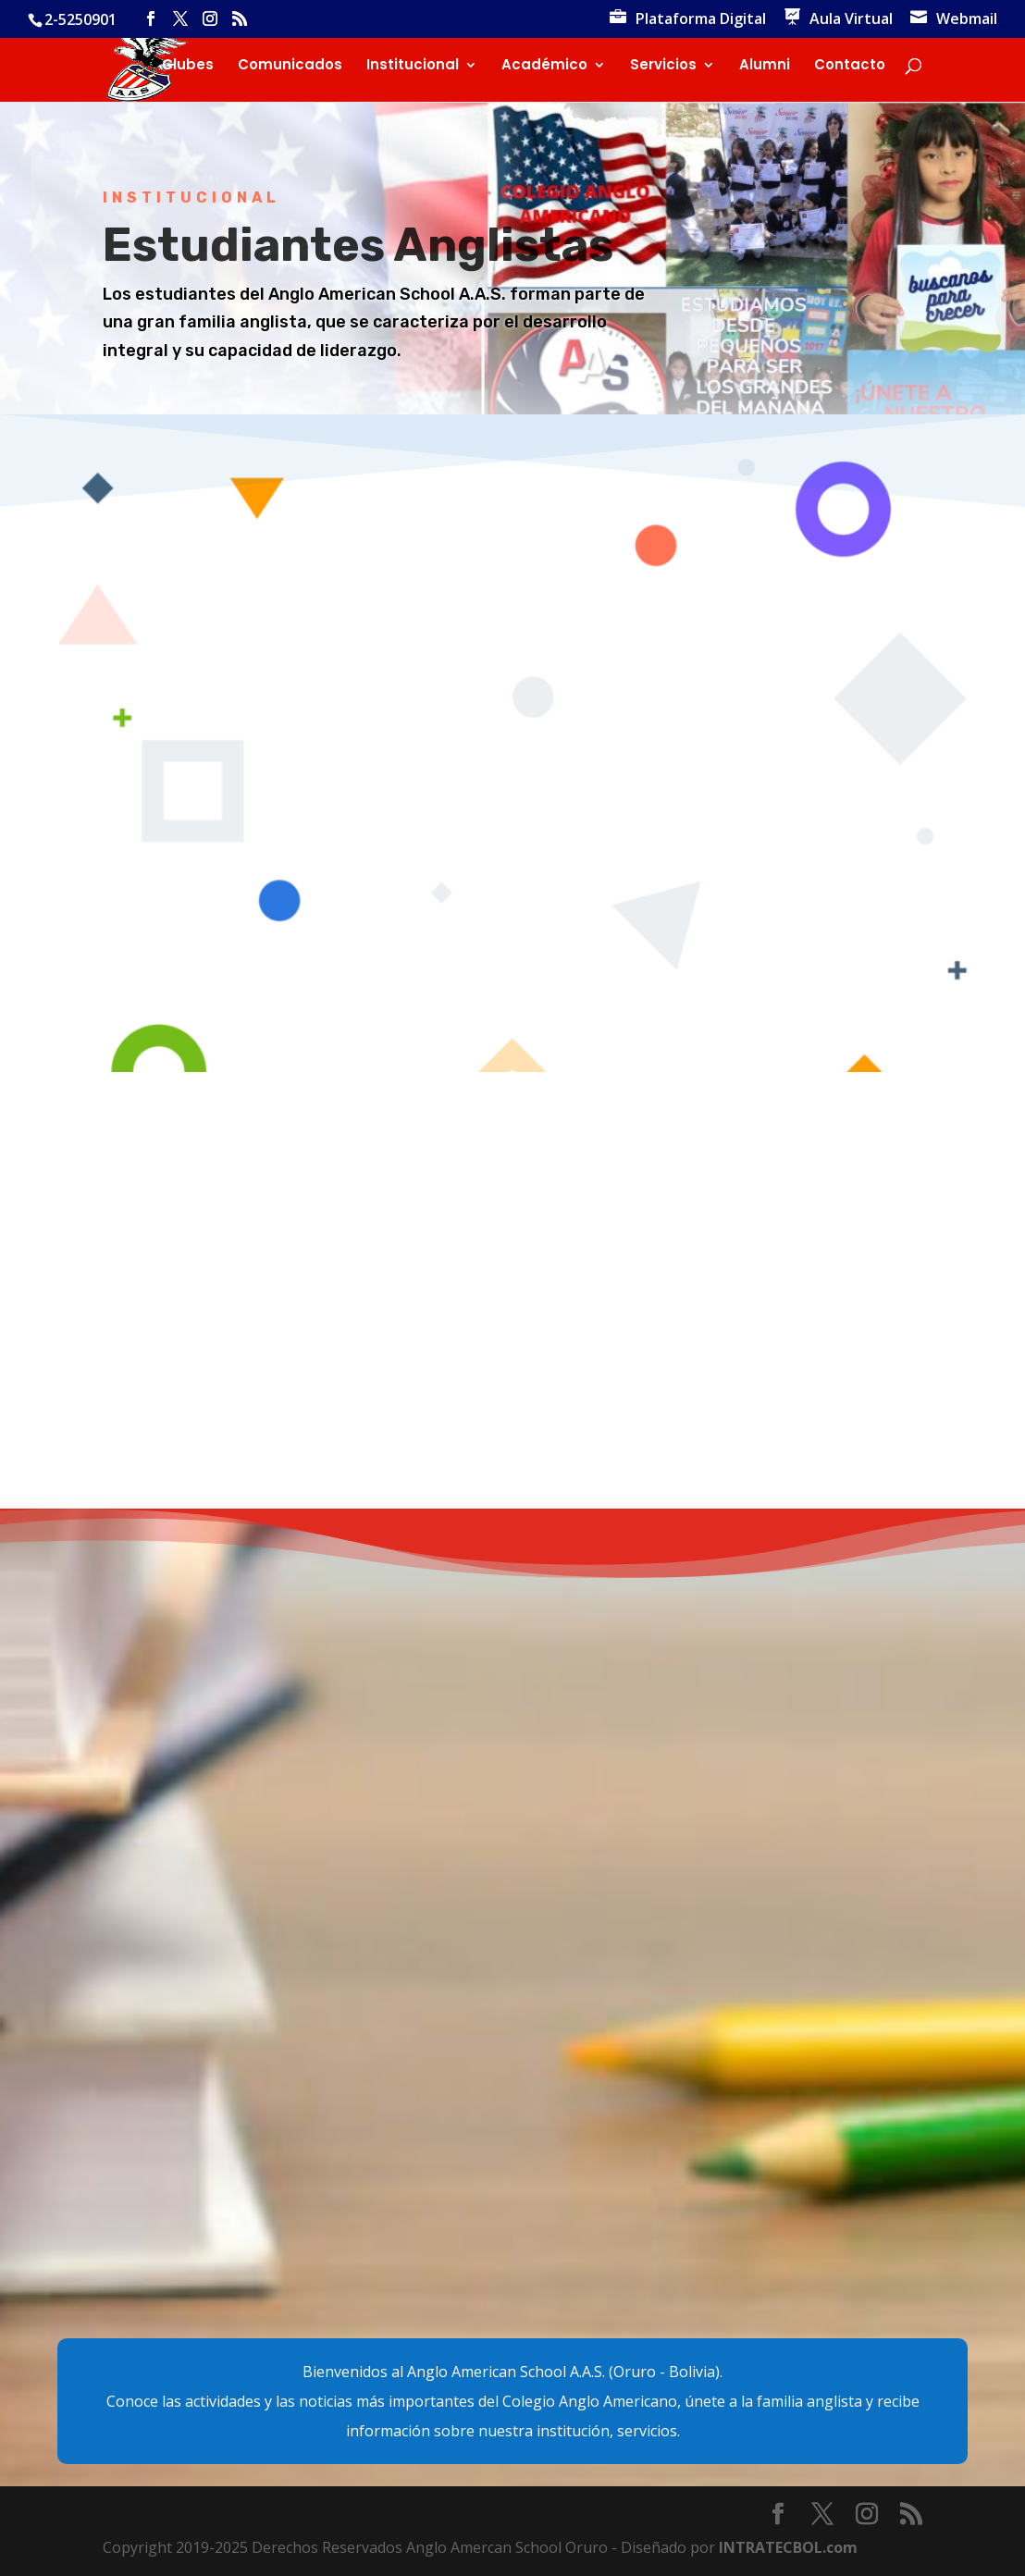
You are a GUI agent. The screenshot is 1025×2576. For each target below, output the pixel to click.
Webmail (966, 20)
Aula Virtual (851, 20)
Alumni (764, 66)
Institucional (412, 66)
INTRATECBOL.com (788, 2547)
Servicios (663, 66)
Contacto (849, 66)
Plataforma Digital (701, 20)
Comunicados (290, 66)
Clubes (188, 66)
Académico (544, 66)
